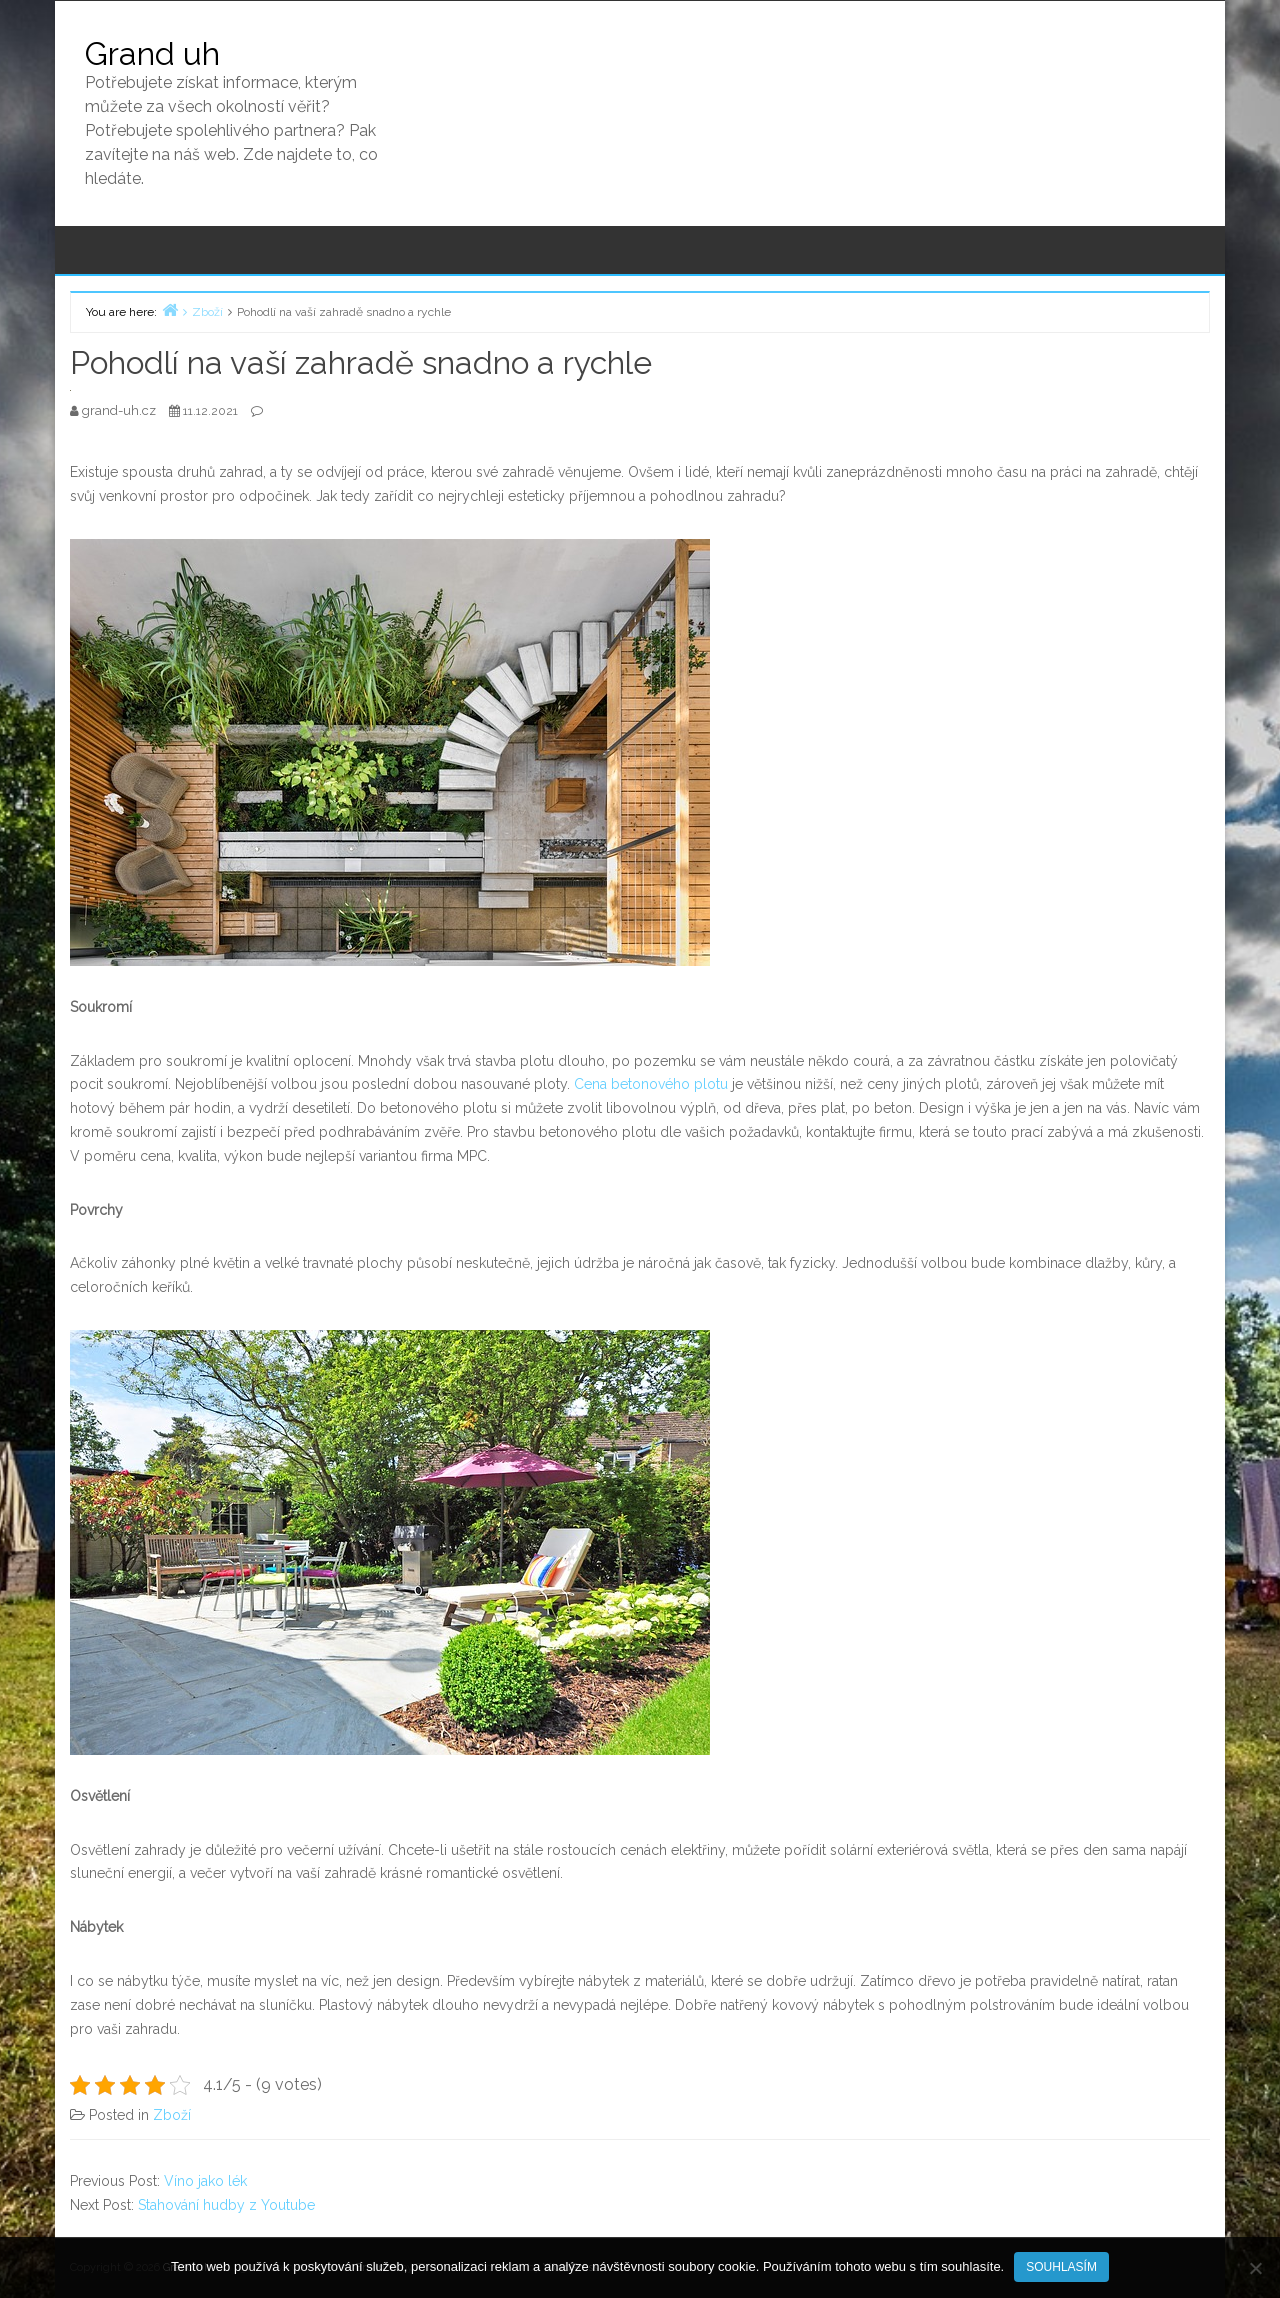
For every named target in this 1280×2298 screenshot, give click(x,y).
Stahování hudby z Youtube (226, 2205)
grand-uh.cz (120, 410)
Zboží (172, 2115)
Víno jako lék (205, 2181)
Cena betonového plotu (651, 1084)
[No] (1255, 2268)
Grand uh (152, 53)
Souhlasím (1061, 2267)
